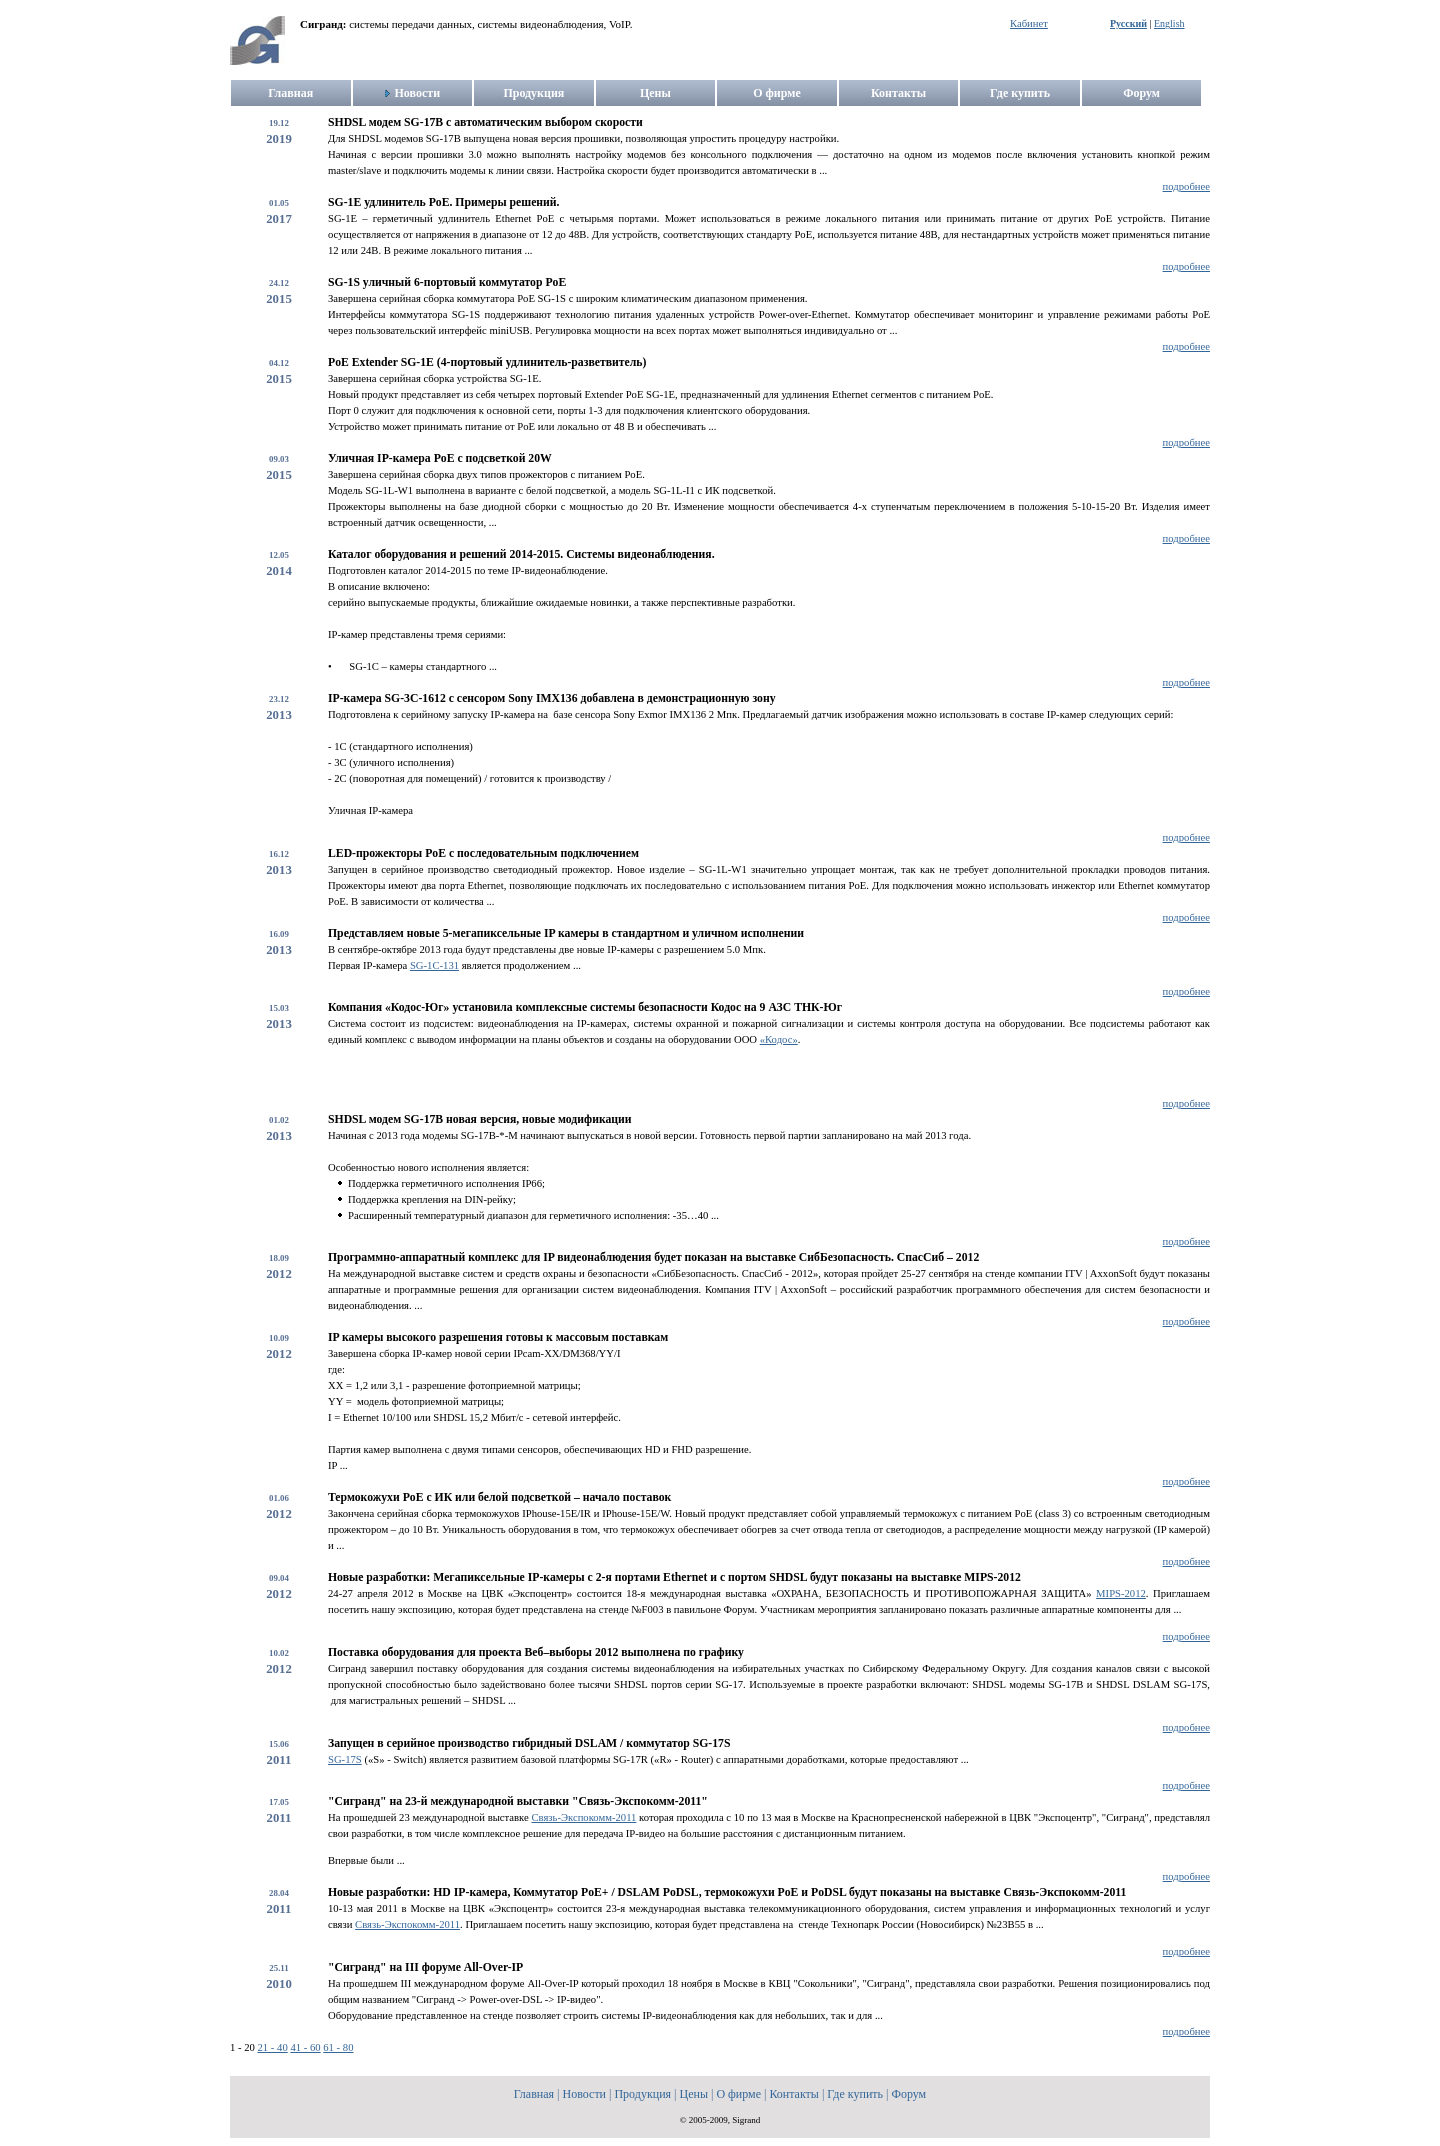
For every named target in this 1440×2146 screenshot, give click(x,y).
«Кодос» (779, 1039)
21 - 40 (273, 2047)
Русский (1128, 23)
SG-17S (345, 1759)
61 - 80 (338, 2047)
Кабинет (1029, 23)
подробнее (1186, 186)
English (1169, 23)
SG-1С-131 (434, 965)
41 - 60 (305, 2047)
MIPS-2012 (1121, 1593)
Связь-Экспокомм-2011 (583, 1817)
